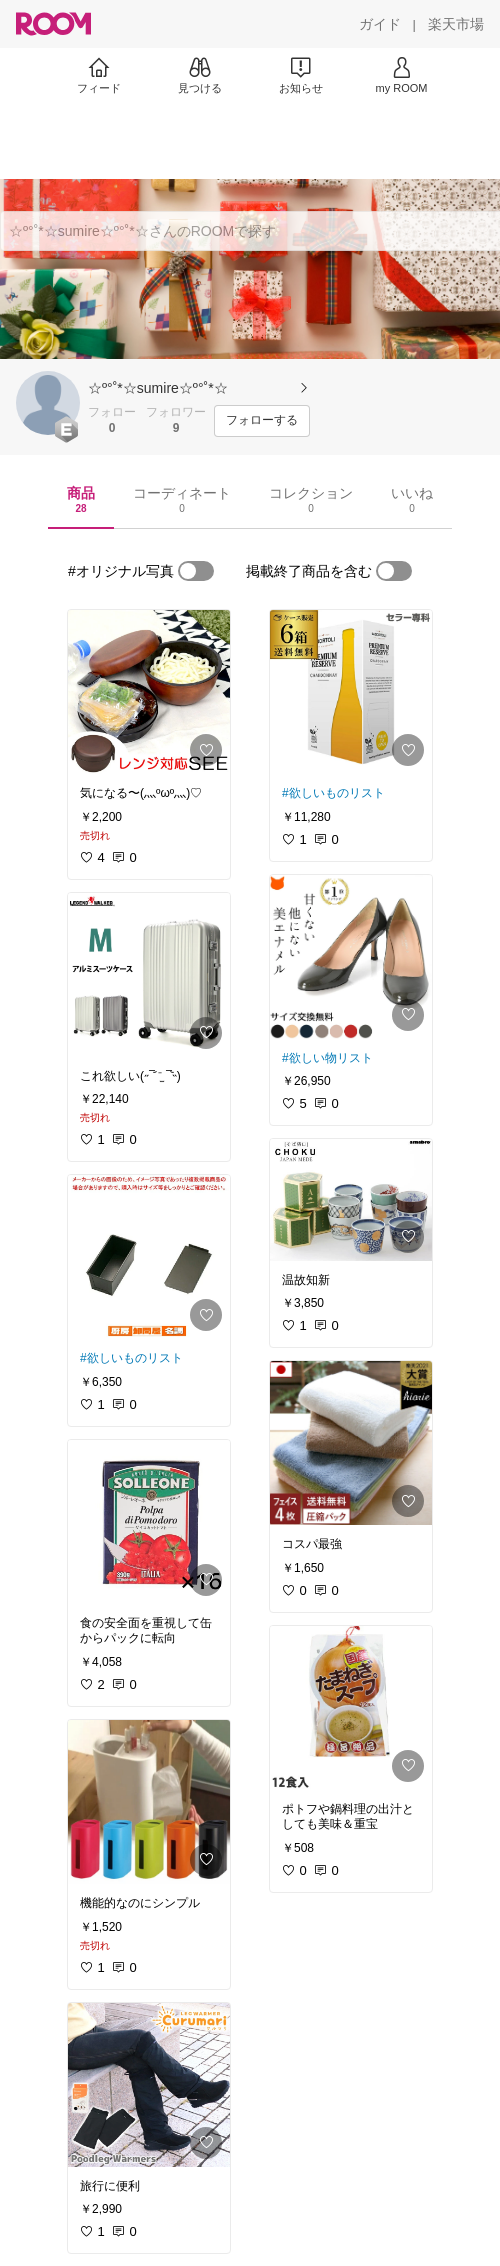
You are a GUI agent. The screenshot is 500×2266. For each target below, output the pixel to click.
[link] (149, 692)
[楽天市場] (456, 24)
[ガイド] (380, 24)
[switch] (196, 571)
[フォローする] (262, 421)
